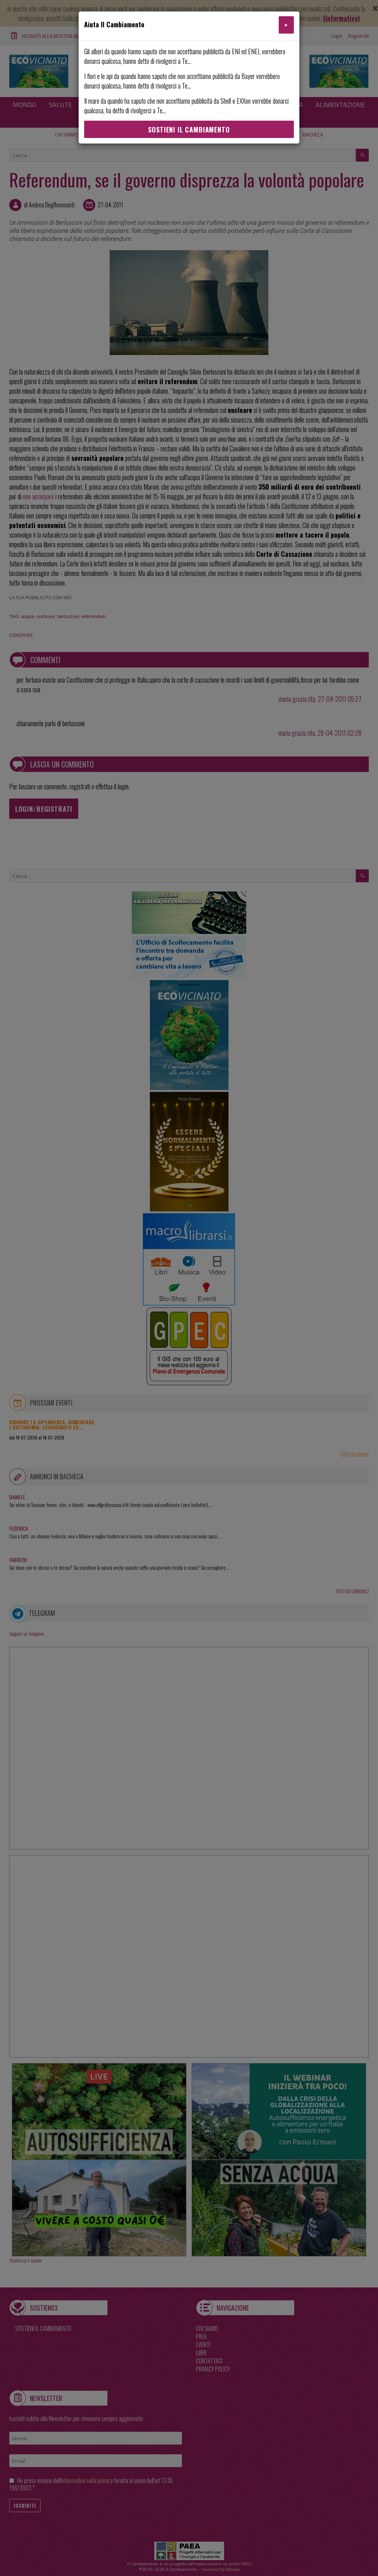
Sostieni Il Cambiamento (189, 129)
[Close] (286, 25)
